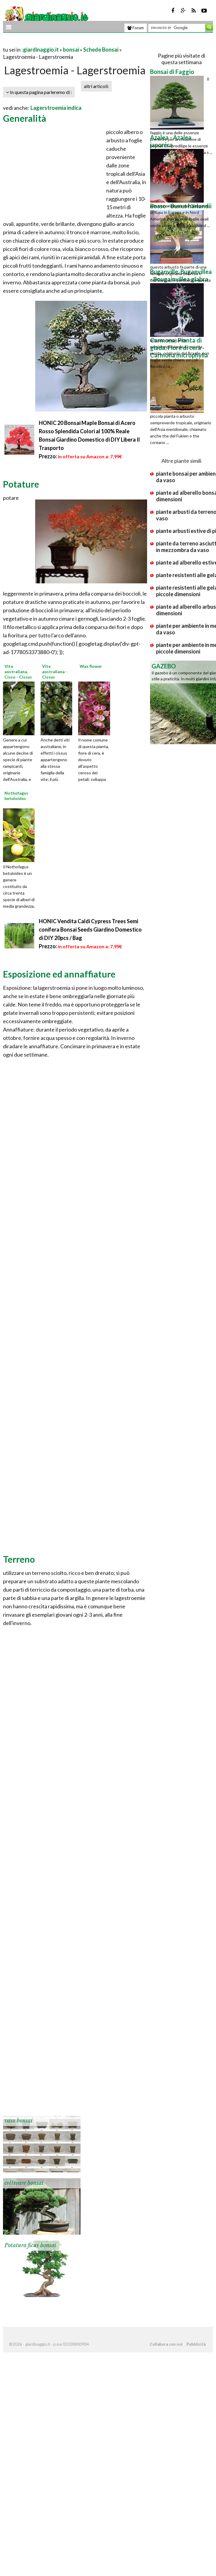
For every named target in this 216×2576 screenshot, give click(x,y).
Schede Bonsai (100, 49)
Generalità (24, 118)
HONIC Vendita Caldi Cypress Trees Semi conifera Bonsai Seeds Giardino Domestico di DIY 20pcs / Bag (90, 929)
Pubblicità (196, 2344)
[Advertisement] (73, 42)
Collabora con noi (166, 2344)
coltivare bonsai (23, 2183)
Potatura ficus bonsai (30, 2245)
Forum (135, 27)
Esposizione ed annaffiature (59, 974)
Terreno (19, 1559)
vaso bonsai (18, 2120)
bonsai (71, 49)
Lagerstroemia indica (55, 107)
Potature (21, 484)
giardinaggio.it (41, 49)
